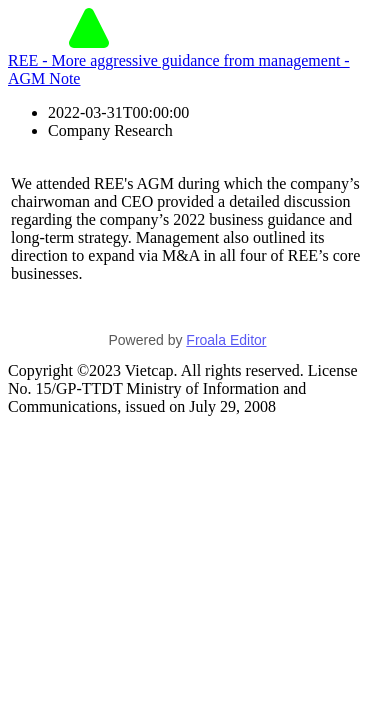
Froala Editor (226, 340)
